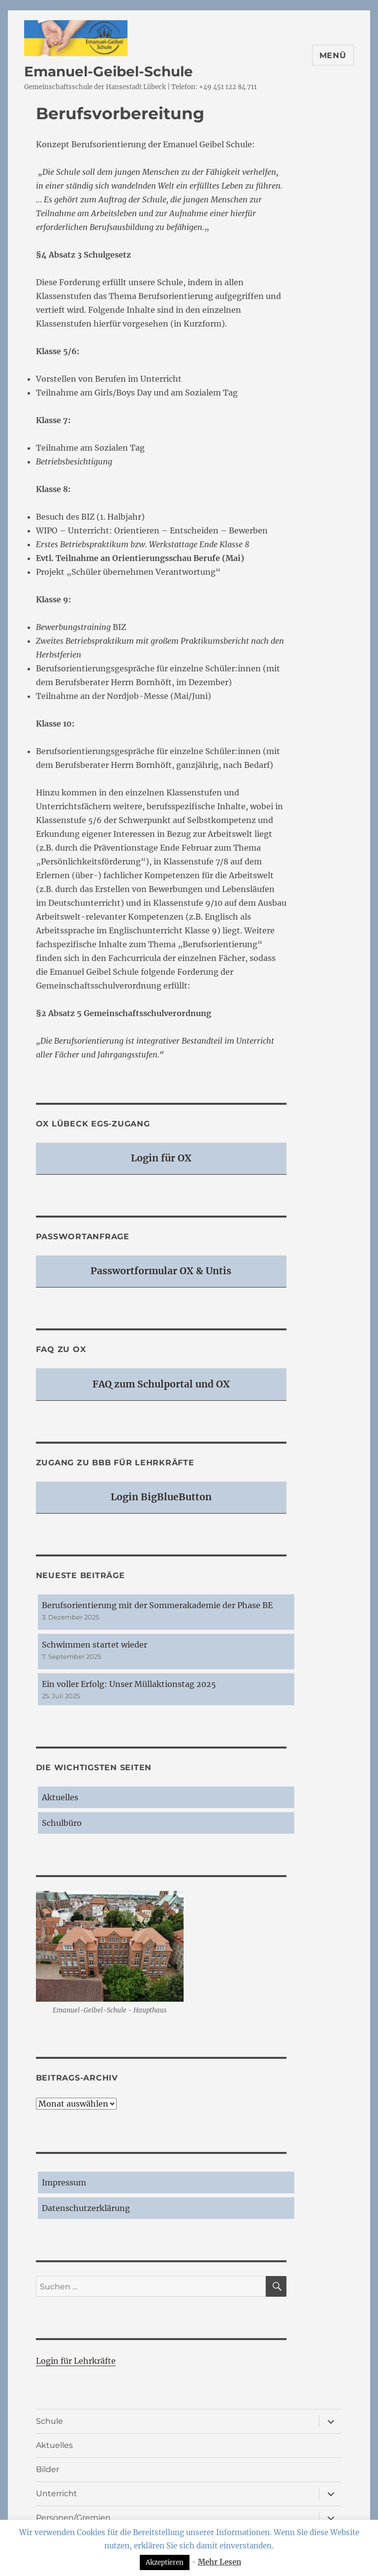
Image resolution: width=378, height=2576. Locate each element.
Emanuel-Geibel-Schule (108, 71)
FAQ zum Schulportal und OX (161, 1384)
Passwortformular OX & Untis (161, 1271)
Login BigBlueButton (161, 1497)
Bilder (47, 2469)
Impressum (64, 2182)
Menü (332, 55)
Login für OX (161, 1158)
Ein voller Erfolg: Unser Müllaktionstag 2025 (129, 1684)
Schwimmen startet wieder (94, 1645)
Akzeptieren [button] (165, 2562)
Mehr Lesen (219, 2562)
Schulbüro (62, 1823)
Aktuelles (60, 1797)
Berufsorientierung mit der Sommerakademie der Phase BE (157, 1605)
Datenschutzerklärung (86, 2208)
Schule (49, 2421)
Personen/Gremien (73, 2517)
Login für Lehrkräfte (76, 2361)
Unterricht (56, 2493)
